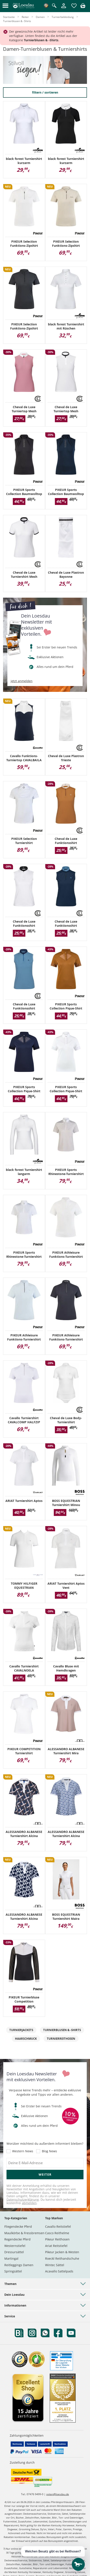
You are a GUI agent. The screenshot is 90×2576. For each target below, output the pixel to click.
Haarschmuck (26, 2039)
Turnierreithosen (61, 2039)
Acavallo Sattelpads (59, 2271)
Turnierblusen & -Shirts (62, 2030)
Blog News (49, 2151)
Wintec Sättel (54, 2265)
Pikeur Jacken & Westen (62, 2252)
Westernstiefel (14, 2246)
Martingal (11, 2258)
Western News (22, 2151)
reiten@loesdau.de (57, 2494)
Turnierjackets (21, 2030)
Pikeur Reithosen (57, 2239)
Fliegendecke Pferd (18, 2226)
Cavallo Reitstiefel (58, 2226)
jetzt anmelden (22, 681)
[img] (82, 7)
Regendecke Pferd (17, 2239)
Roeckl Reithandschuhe (62, 2258)
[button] (5, 6)
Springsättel (13, 2271)
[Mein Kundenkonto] (63, 8)
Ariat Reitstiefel (56, 2246)
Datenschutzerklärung (23, 2199)
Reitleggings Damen (18, 2265)
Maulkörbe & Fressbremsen (24, 2233)
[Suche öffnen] (54, 6)
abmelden (29, 2203)
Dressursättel (14, 2252)
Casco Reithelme (57, 2233)
